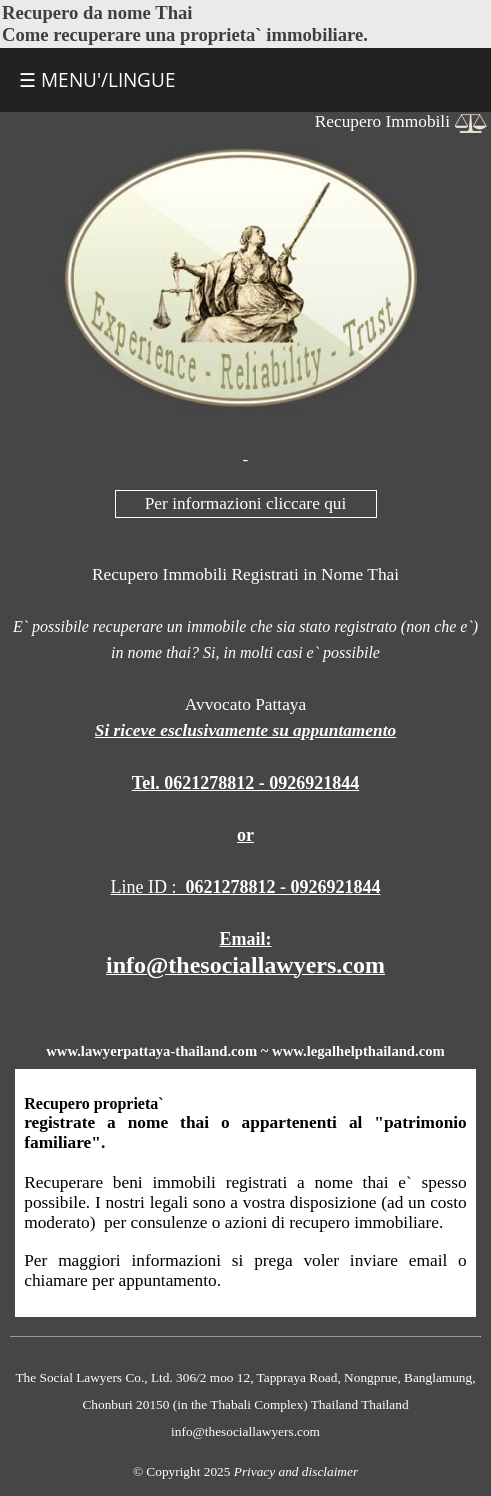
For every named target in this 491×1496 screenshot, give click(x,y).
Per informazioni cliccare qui (246, 503)
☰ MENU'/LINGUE (97, 79)
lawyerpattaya (126, 1051)
